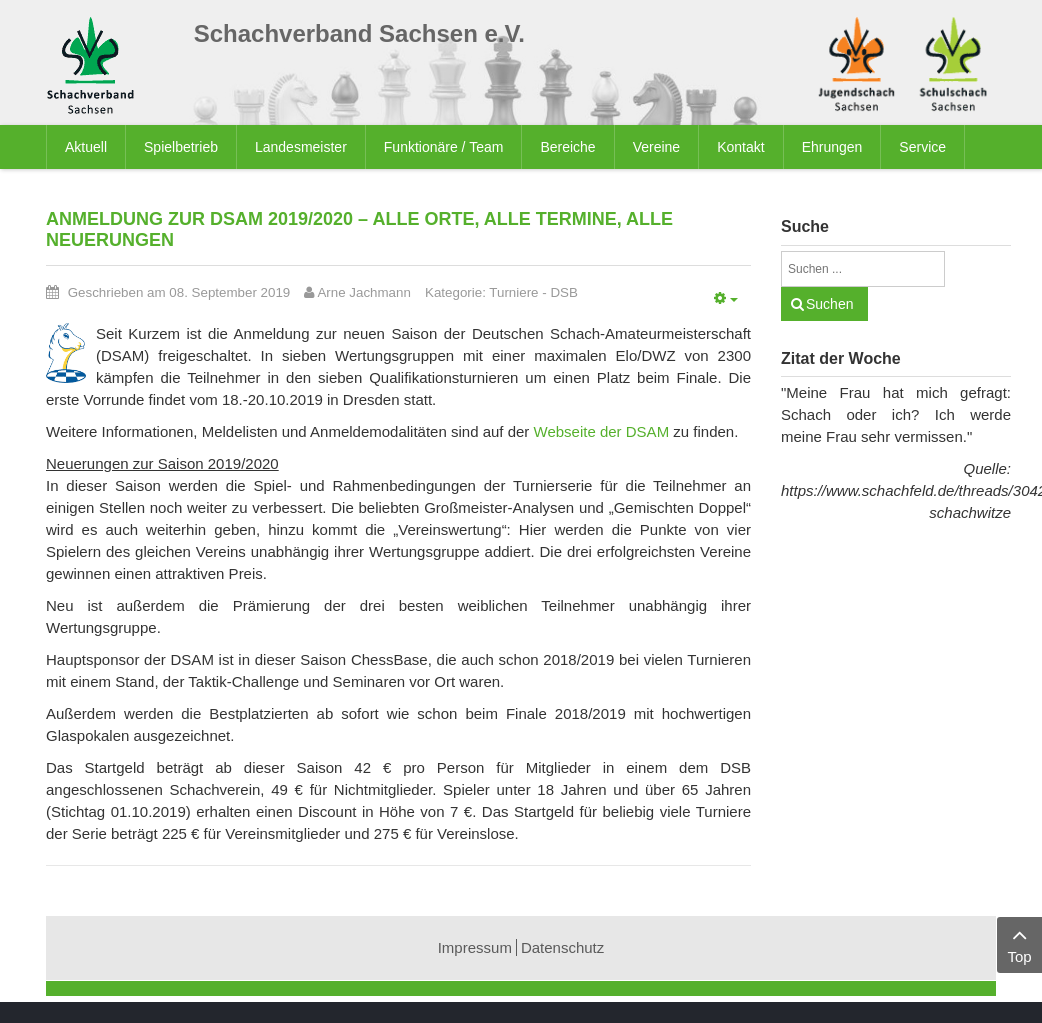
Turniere (513, 292)
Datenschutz (562, 947)
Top (1019, 943)
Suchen (829, 304)
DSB (563, 292)
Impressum (475, 947)
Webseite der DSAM (604, 431)
